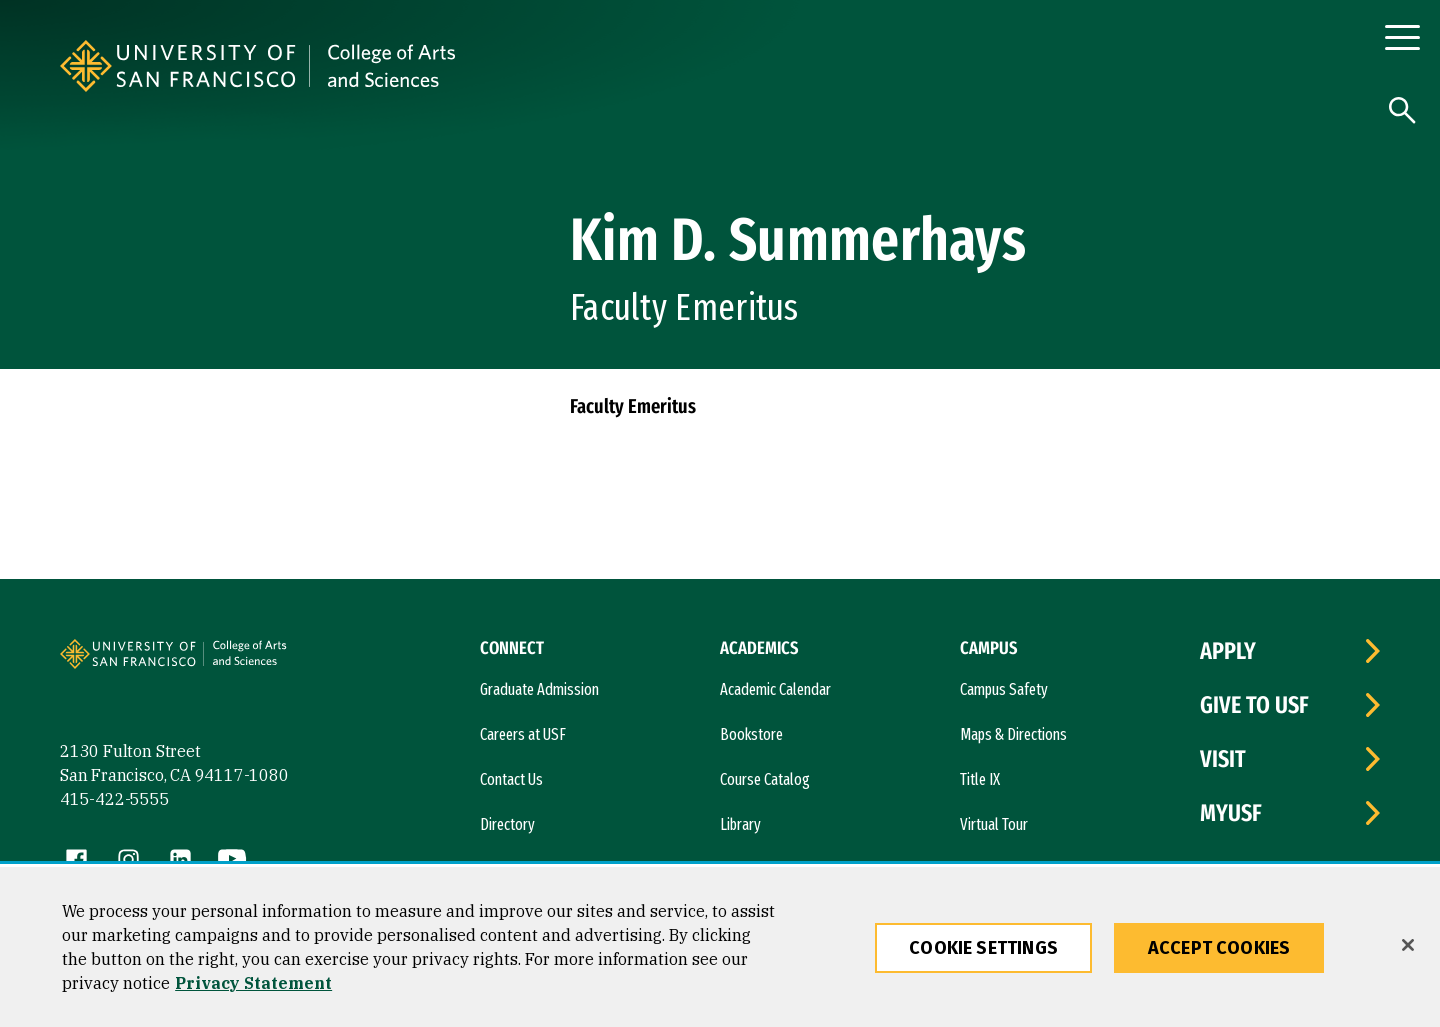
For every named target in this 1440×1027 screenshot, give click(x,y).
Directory (507, 824)
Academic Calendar (775, 689)
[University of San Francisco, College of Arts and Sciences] (584, 66)
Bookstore (751, 734)
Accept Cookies (1219, 948)
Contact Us (511, 779)
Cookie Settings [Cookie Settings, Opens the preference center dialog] (983, 948)
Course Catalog (765, 779)
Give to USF (1254, 705)
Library (740, 824)
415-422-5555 (115, 799)
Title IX (980, 779)
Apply (1228, 651)
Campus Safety (1004, 689)
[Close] (1408, 945)
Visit (1223, 759)
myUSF (1231, 813)
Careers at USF (523, 734)
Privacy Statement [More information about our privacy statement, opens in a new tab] (253, 983)
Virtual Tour (994, 824)
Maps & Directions (1013, 734)
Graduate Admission (539, 689)
